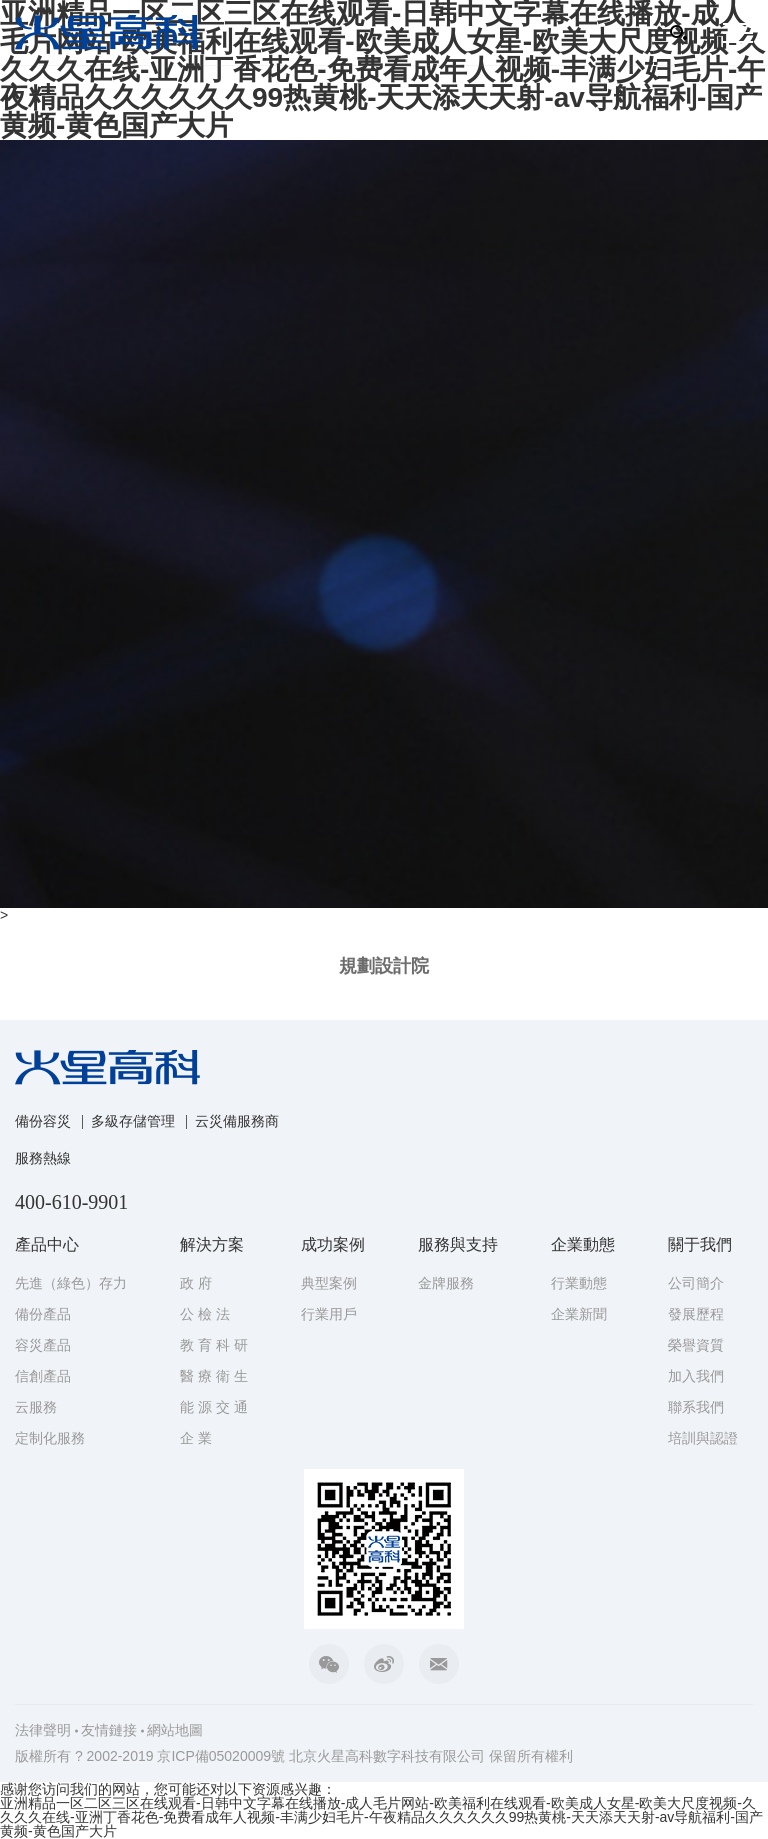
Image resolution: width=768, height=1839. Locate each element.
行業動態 (579, 1283)
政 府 (196, 1283)
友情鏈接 (109, 1730)
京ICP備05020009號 (221, 1756)
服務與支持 (458, 1244)
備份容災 (43, 1122)
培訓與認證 (703, 1438)
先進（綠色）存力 (71, 1283)
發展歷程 (696, 1314)
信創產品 (43, 1376)
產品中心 (47, 1244)
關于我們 (700, 1244)
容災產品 (43, 1345)
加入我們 (696, 1376)
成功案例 (333, 1244)
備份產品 (43, 1314)
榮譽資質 (696, 1345)
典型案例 (329, 1283)
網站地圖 (175, 1730)
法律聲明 (43, 1730)
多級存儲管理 (133, 1122)
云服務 (36, 1407)
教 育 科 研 (214, 1345)
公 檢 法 (205, 1314)
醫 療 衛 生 (214, 1376)
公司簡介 (696, 1283)
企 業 (196, 1438)
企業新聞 (579, 1314)
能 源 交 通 (214, 1407)
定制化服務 (50, 1438)
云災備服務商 (237, 1122)
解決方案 (212, 1244)
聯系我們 (696, 1407)
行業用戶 (329, 1314)
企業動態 (583, 1244)
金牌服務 (446, 1283)
